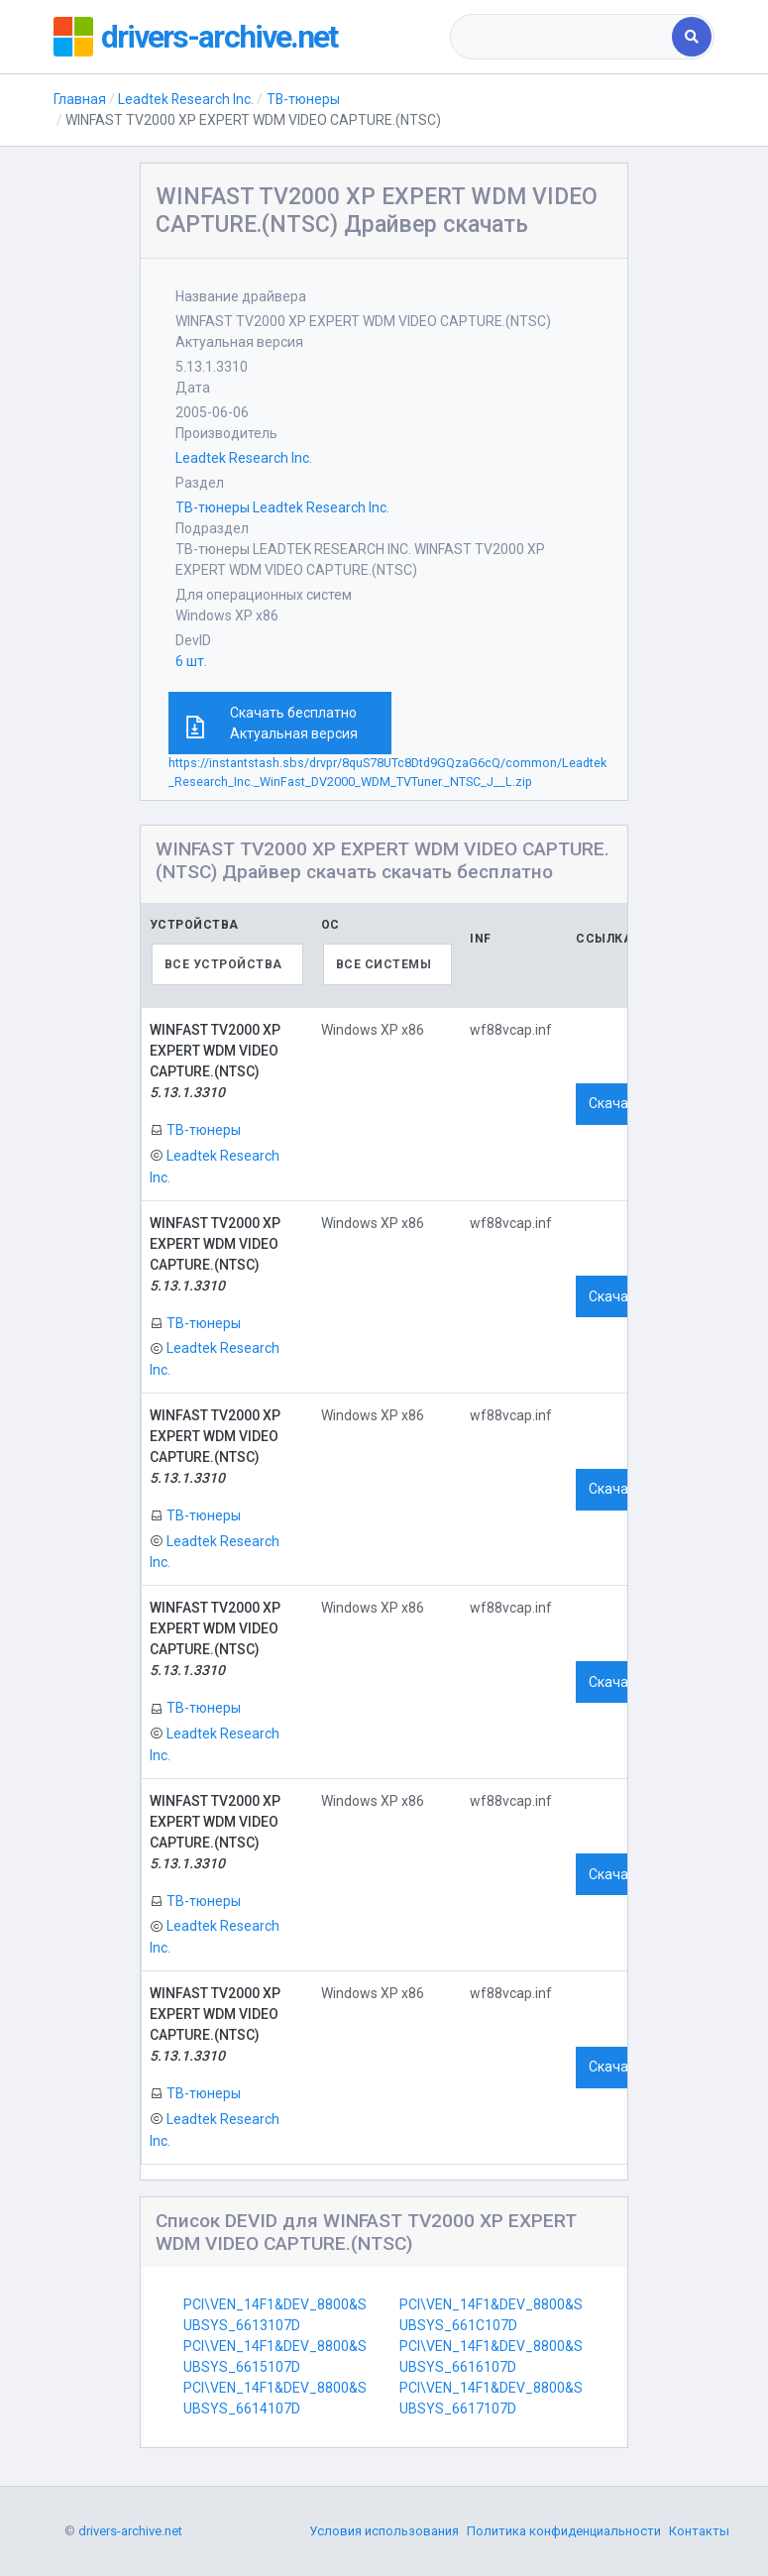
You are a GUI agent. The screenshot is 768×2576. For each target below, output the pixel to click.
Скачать (616, 1103)
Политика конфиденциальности (564, 2531)
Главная (80, 99)
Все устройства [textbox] (223, 964)
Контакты (699, 2531)
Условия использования (384, 2531)
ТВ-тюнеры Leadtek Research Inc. (282, 507)
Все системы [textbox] (384, 964)
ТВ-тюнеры (305, 99)
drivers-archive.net (218, 37)
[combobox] (563, 36)
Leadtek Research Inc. (186, 99)
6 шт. (191, 661)
